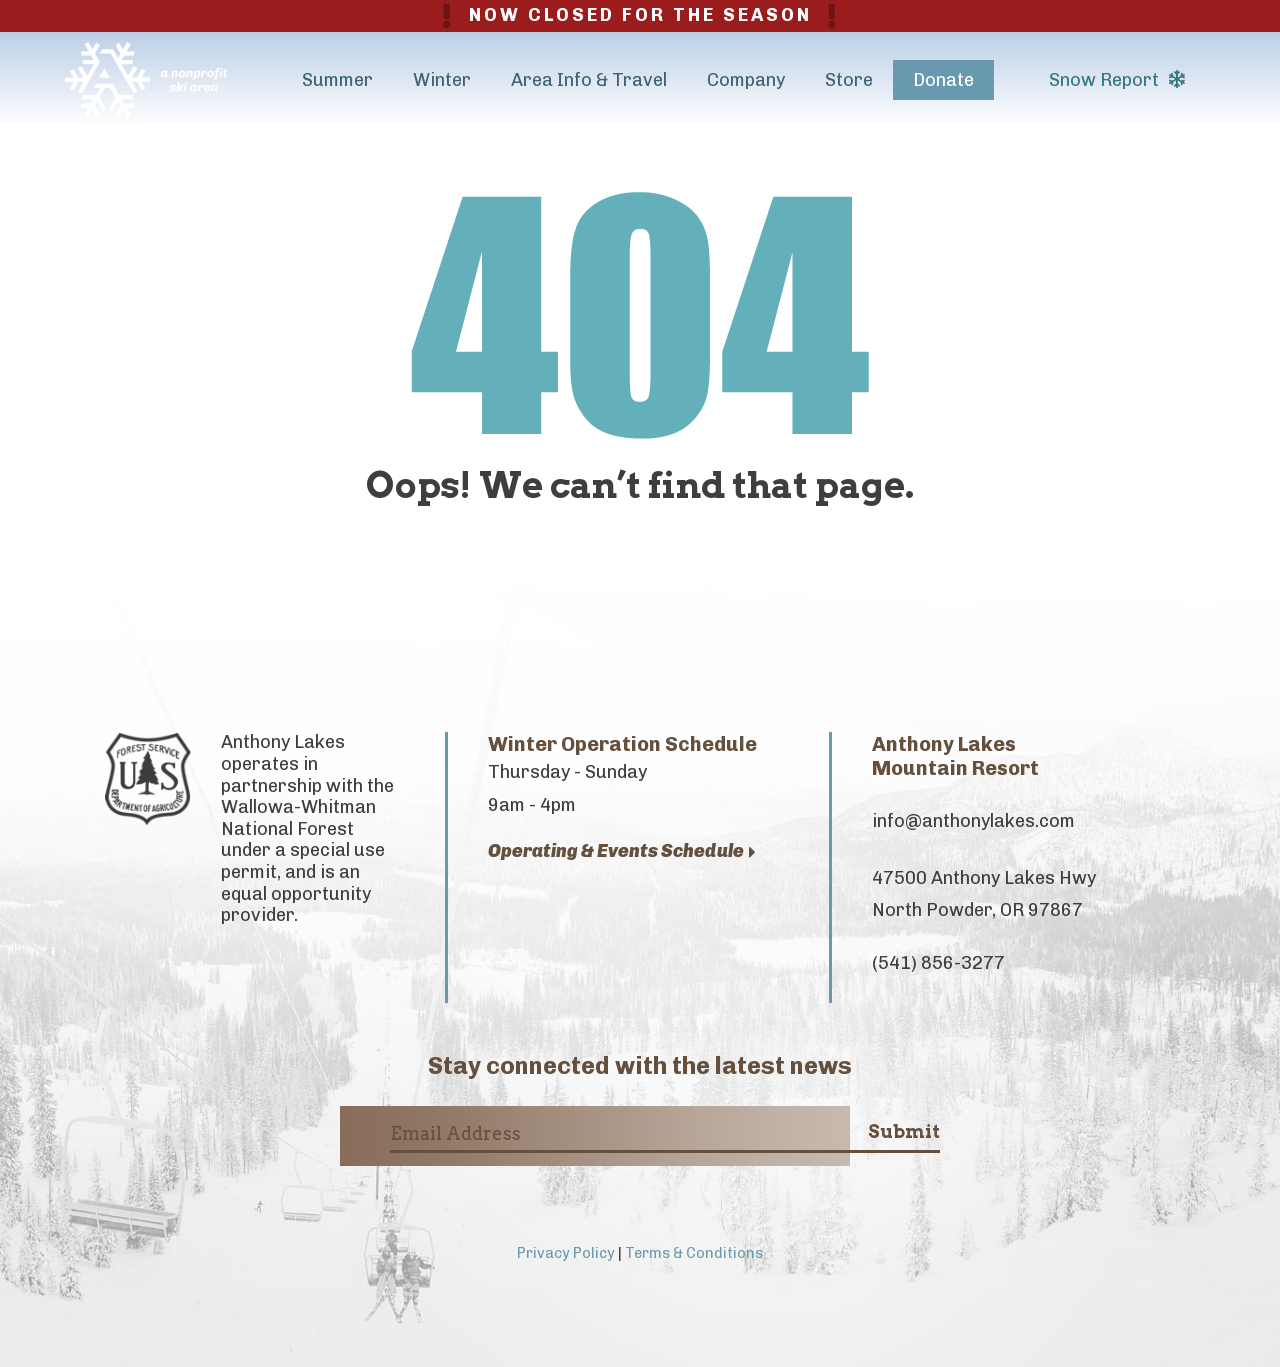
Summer (337, 80)
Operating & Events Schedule (622, 851)
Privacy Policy (566, 1253)
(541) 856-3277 (938, 963)
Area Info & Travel (589, 80)
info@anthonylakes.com (973, 821)
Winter (442, 80)
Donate (943, 80)
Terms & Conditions (694, 1253)
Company (746, 80)
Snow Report (1117, 80)
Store (849, 80)
